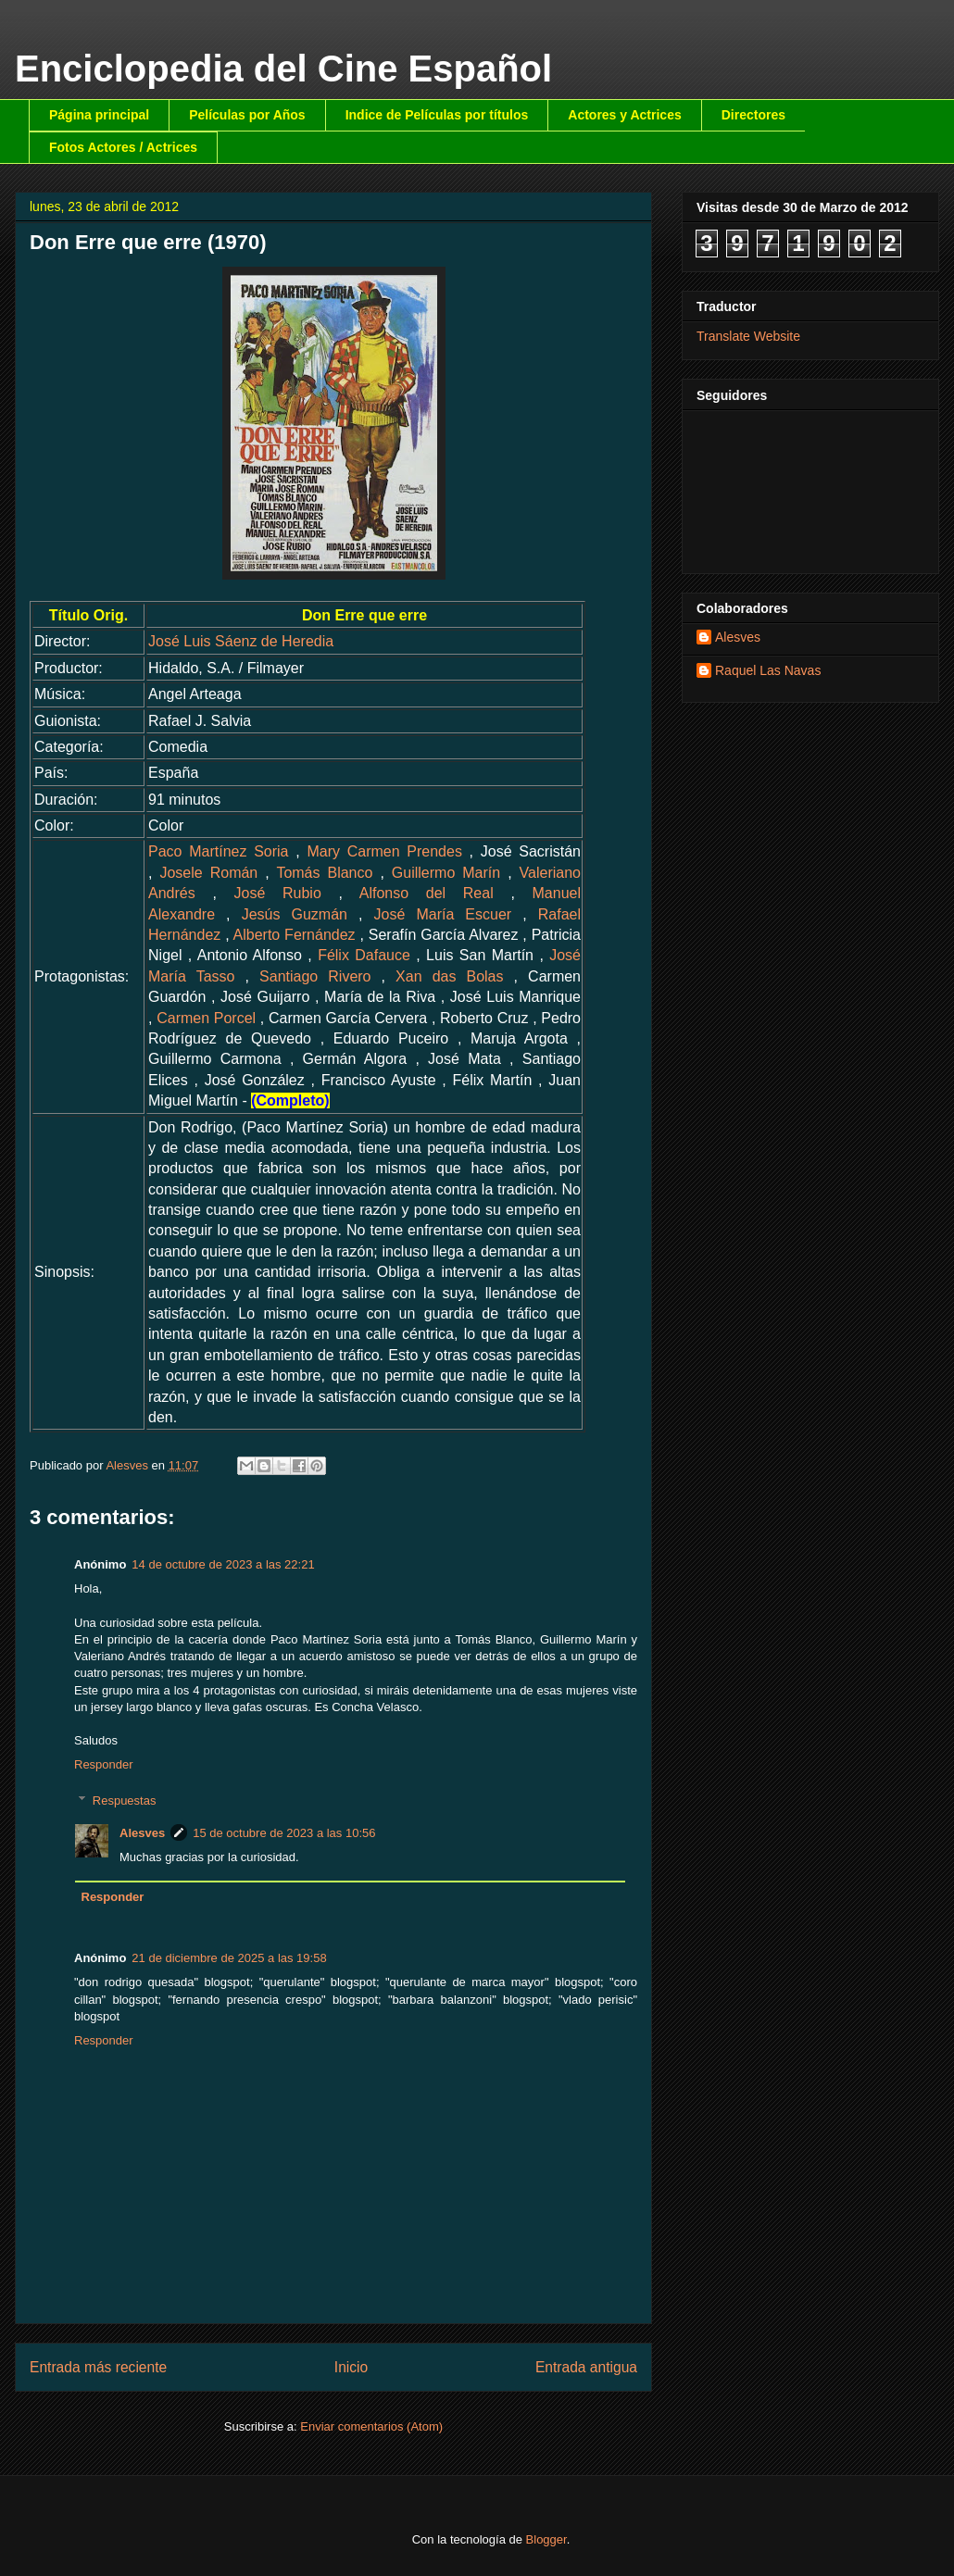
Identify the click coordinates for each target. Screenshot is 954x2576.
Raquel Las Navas (768, 670)
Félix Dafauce (364, 955)
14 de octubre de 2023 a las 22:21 (223, 1564)
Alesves (142, 1833)
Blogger (546, 2539)
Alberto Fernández (294, 935)
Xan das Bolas (449, 976)
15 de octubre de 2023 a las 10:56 (284, 1833)
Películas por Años (247, 114)
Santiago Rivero (314, 976)
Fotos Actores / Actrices (123, 147)
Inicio (351, 2367)
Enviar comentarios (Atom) (371, 2426)
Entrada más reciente (98, 2367)
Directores (753, 114)
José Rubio (277, 893)
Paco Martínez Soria (218, 851)
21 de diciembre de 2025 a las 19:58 (229, 1958)
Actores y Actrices (624, 114)
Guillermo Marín (446, 873)
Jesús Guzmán (294, 914)
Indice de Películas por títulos (437, 114)
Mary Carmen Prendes (384, 851)
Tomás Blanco (324, 873)
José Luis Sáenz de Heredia (240, 641)
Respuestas (125, 1800)
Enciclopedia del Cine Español (283, 68)
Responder (103, 1764)
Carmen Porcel (206, 1018)
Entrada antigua (586, 2367)
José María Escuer (443, 914)
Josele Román (208, 873)
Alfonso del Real (426, 893)
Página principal (99, 114)
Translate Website (748, 336)
